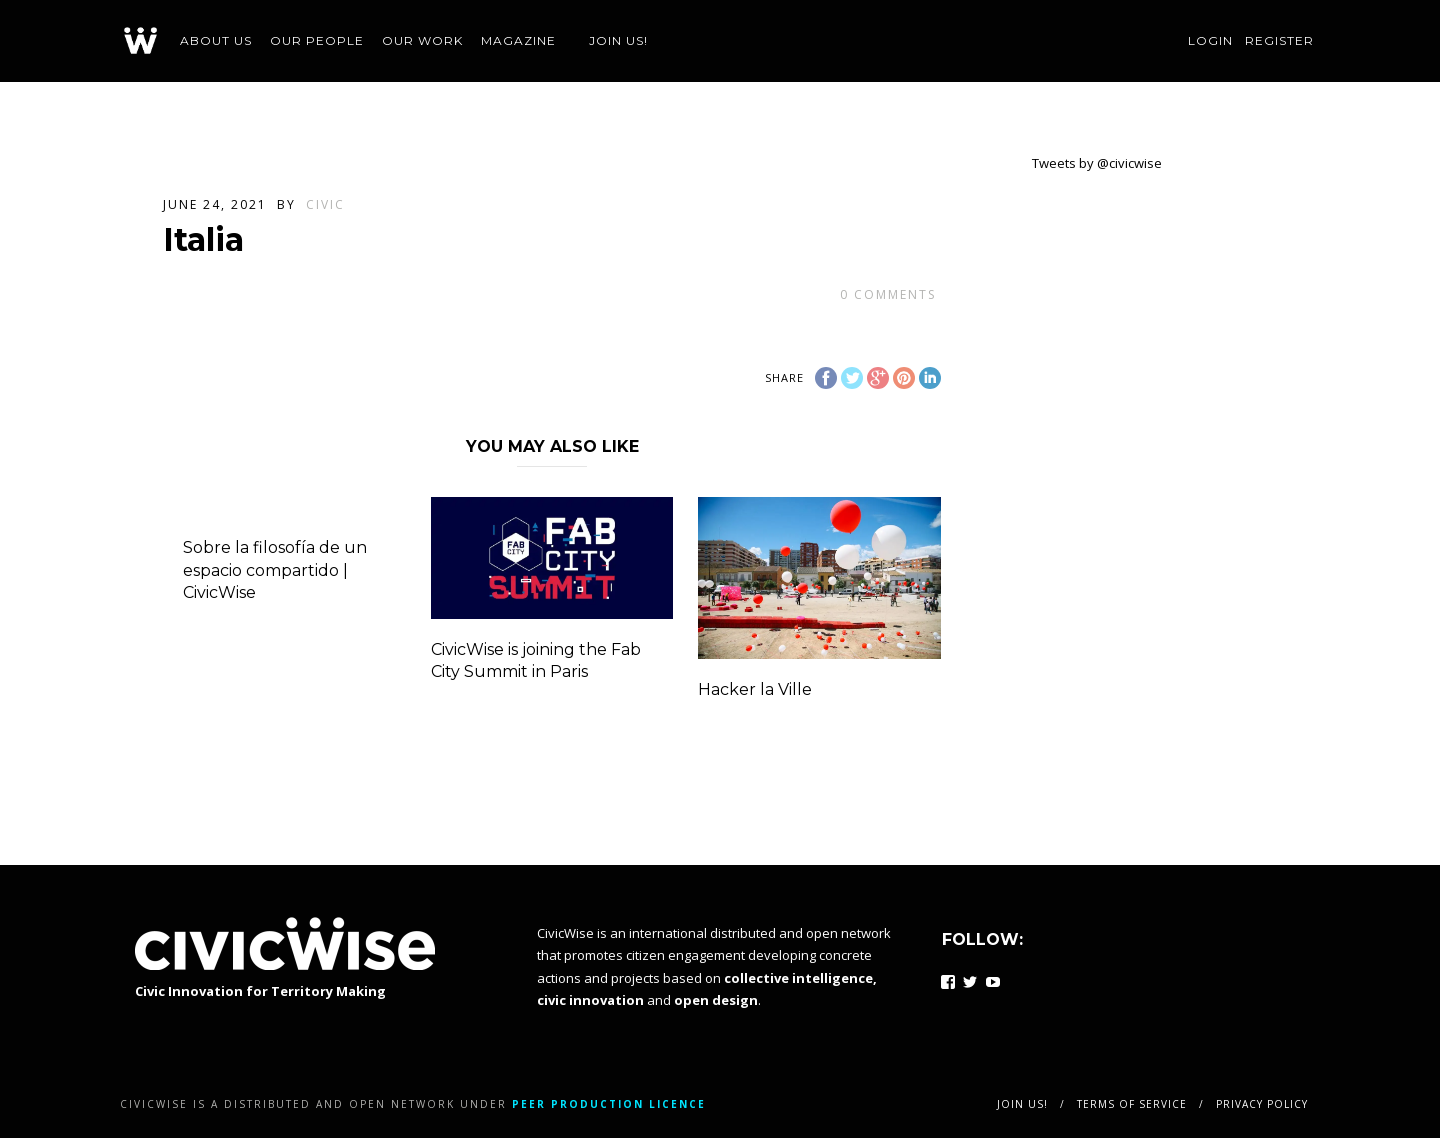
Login (1210, 40)
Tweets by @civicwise (1097, 163)
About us (216, 40)
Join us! (618, 40)
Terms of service (1132, 1104)
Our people (317, 40)
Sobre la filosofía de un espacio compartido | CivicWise (275, 570)
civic (325, 204)
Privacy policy (1262, 1104)
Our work (422, 40)
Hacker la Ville (755, 689)
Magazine (518, 40)
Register (1279, 40)
